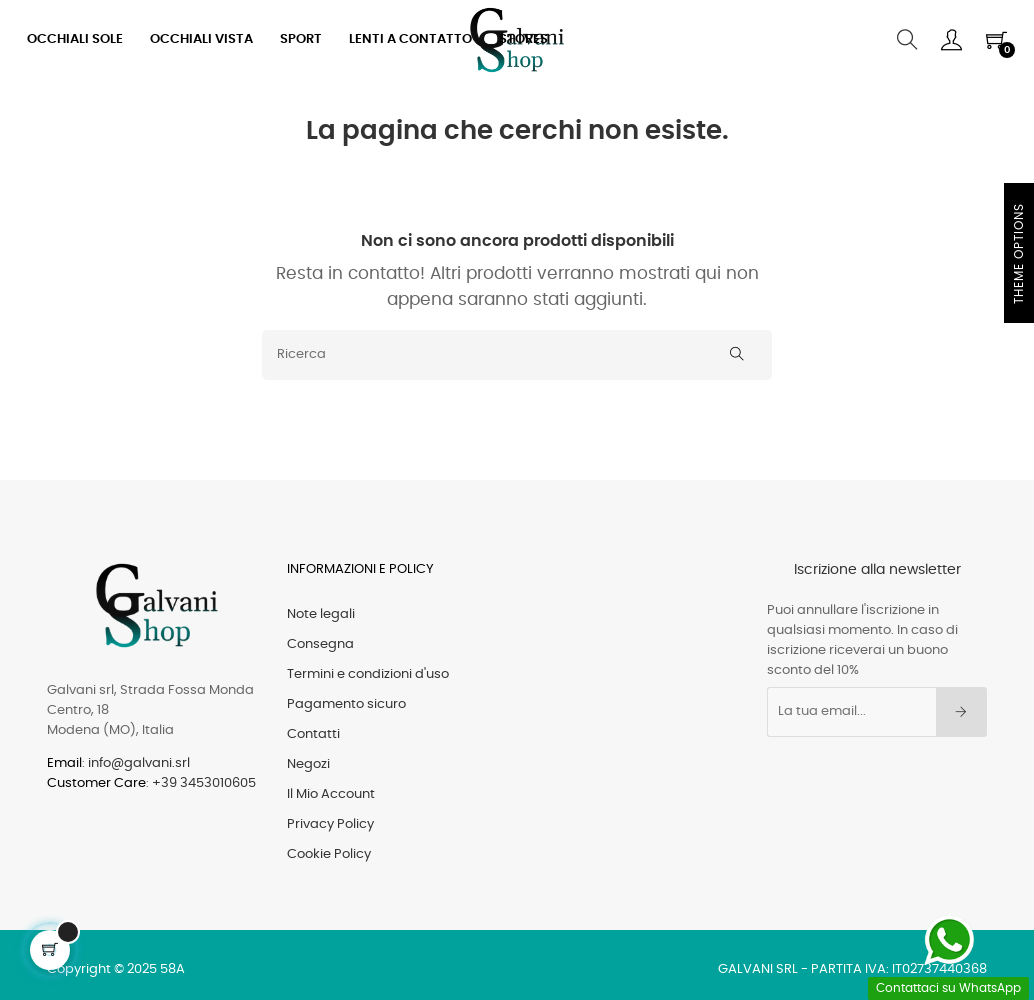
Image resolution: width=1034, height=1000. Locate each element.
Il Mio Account (331, 794)
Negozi (308, 764)
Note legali (321, 614)
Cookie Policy (329, 854)
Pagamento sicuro (346, 704)
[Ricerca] (517, 355)
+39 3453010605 (204, 783)
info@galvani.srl (139, 763)
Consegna (320, 644)
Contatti (313, 734)
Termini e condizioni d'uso (368, 674)
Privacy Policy (330, 824)
